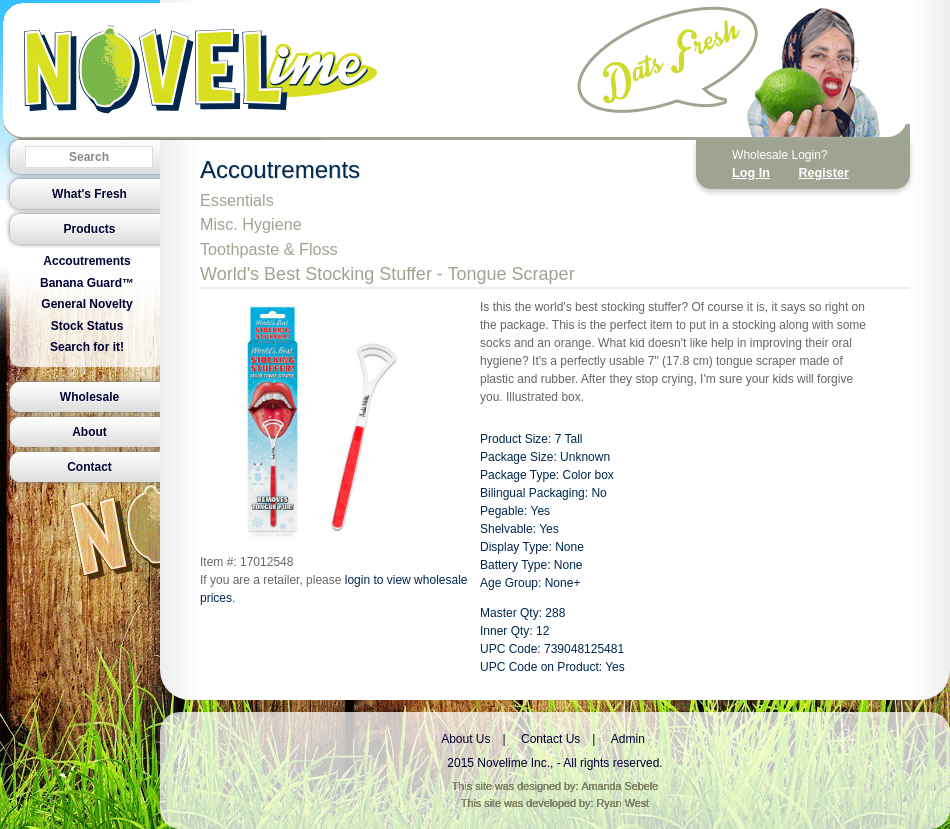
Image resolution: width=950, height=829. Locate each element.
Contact (89, 467)
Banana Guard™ (87, 283)
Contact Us (550, 739)
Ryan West (623, 803)
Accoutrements (86, 261)
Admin (628, 739)
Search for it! (87, 347)
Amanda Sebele (619, 786)
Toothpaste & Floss (269, 249)
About (89, 432)
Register (823, 173)
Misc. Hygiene (251, 224)
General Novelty (86, 304)
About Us (465, 739)
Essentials (237, 200)
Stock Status (87, 326)
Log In (751, 173)
